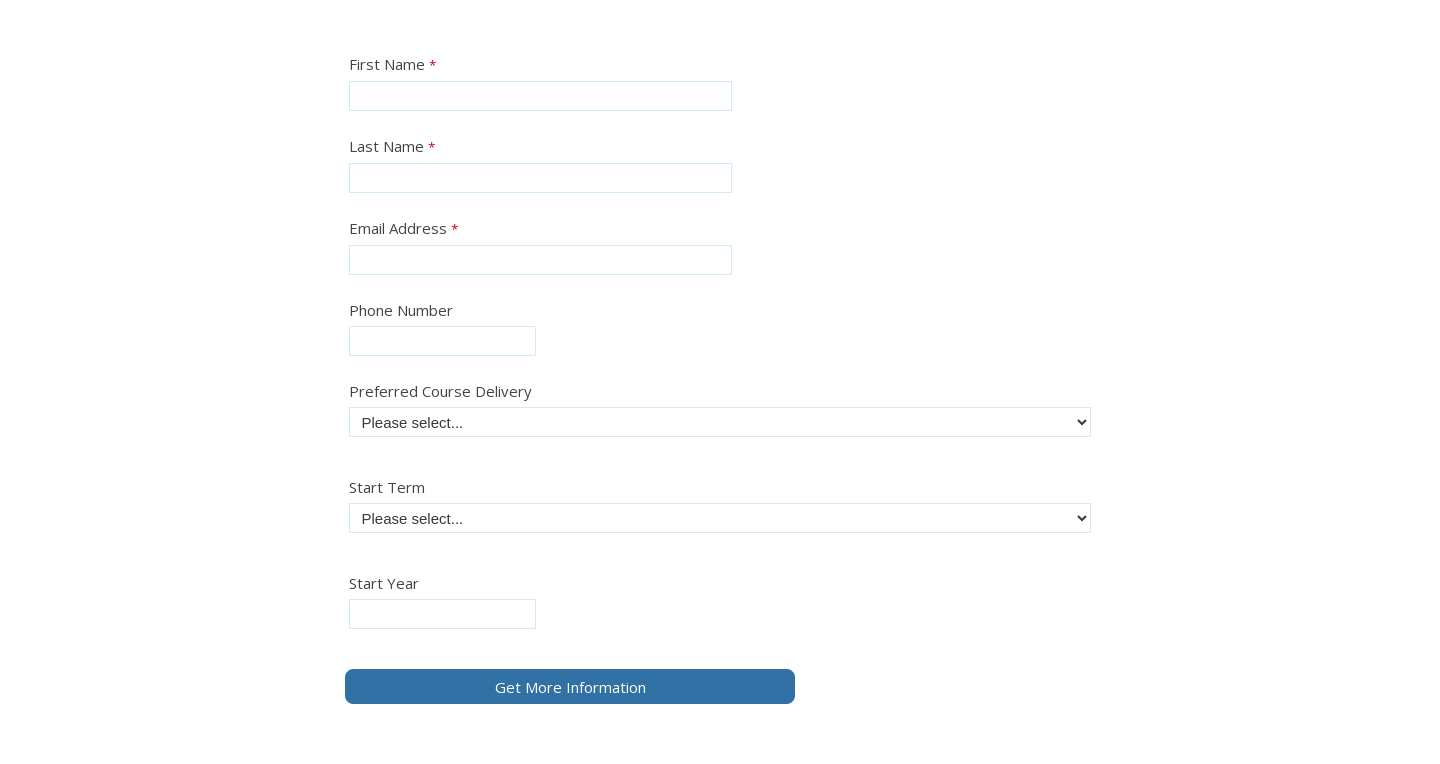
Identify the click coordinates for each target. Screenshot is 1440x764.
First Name (387, 64)
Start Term (387, 487)
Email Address (398, 228)
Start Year (384, 583)
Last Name (386, 146)
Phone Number (401, 310)
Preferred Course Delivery (440, 391)
